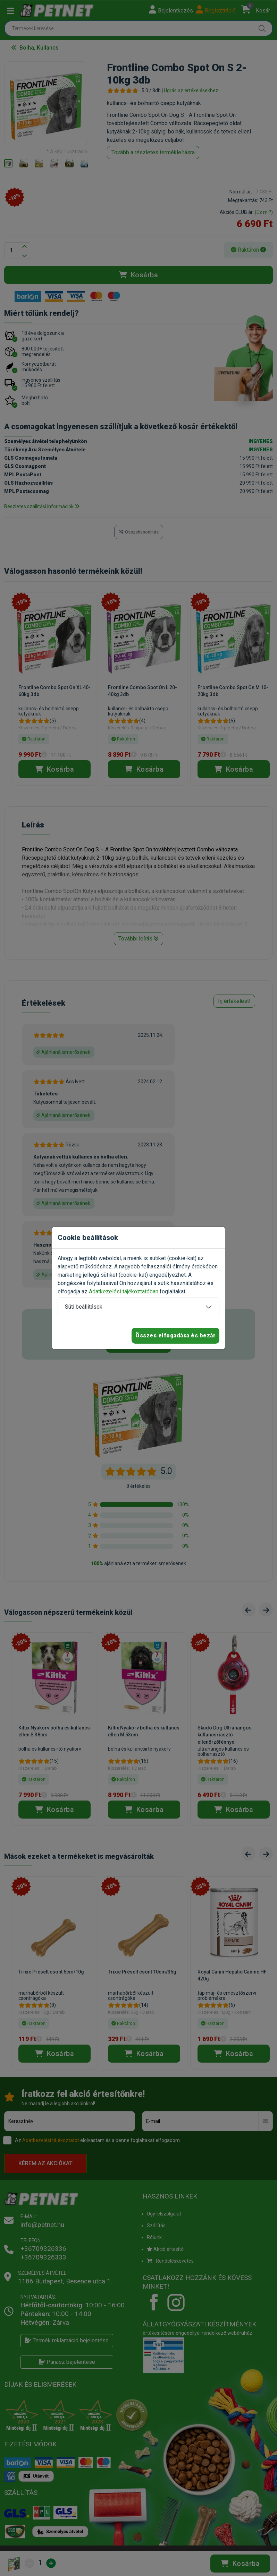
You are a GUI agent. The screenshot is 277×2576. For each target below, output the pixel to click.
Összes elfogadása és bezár (175, 1335)
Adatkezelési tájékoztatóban (123, 1291)
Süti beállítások (83, 1306)
